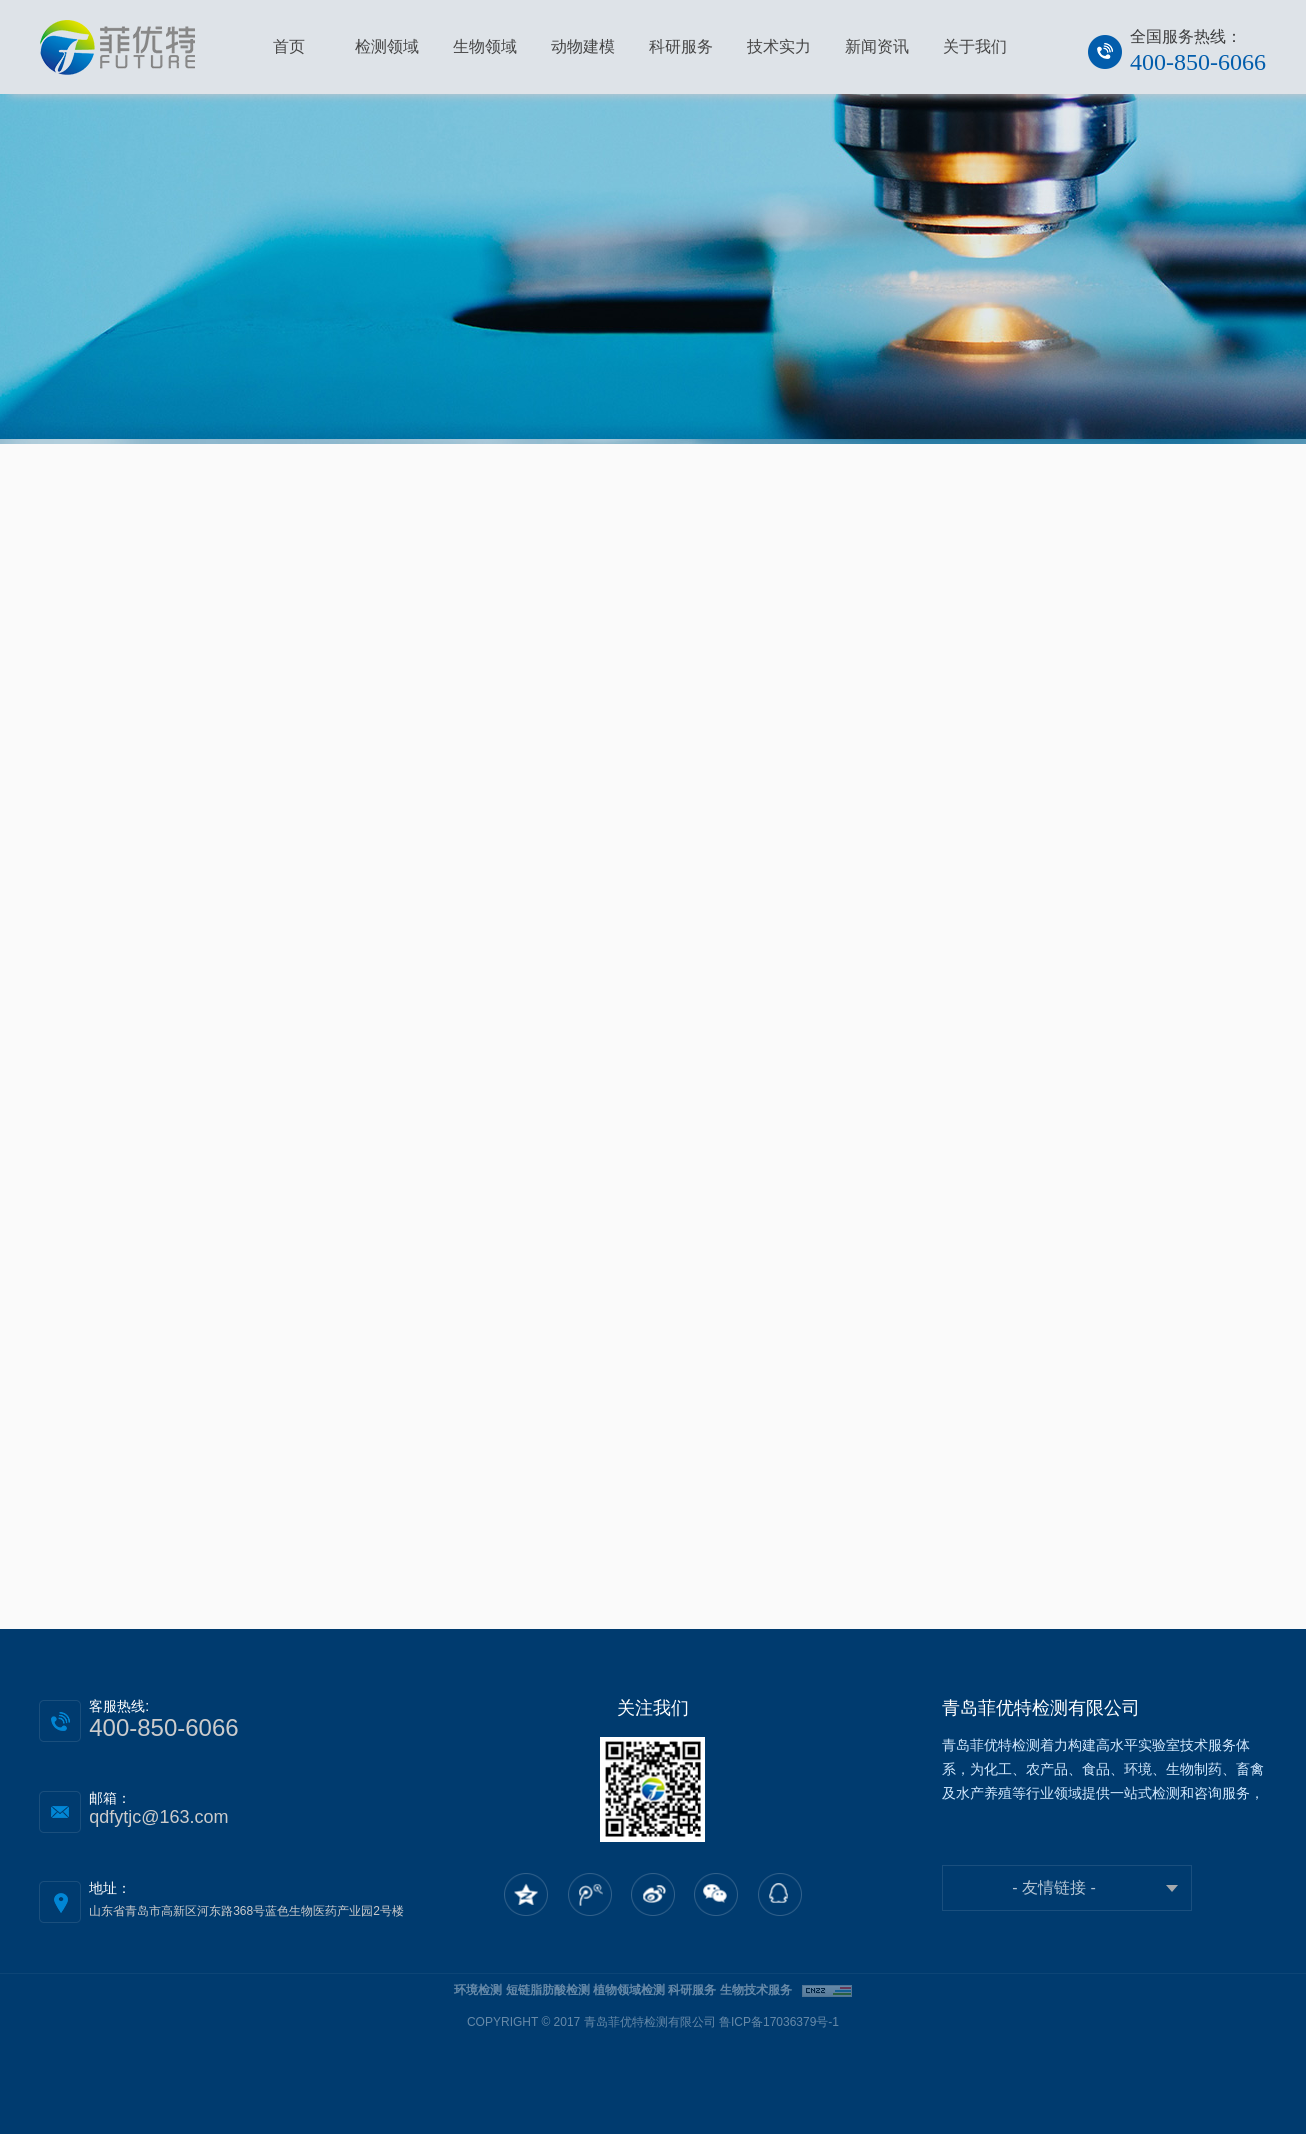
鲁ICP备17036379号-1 (779, 2022)
